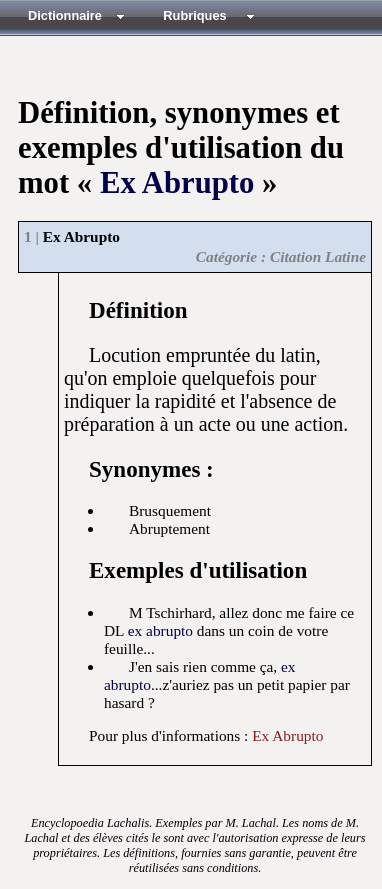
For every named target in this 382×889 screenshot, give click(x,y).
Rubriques (194, 15)
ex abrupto (160, 630)
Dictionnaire (65, 15)
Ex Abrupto (177, 183)
